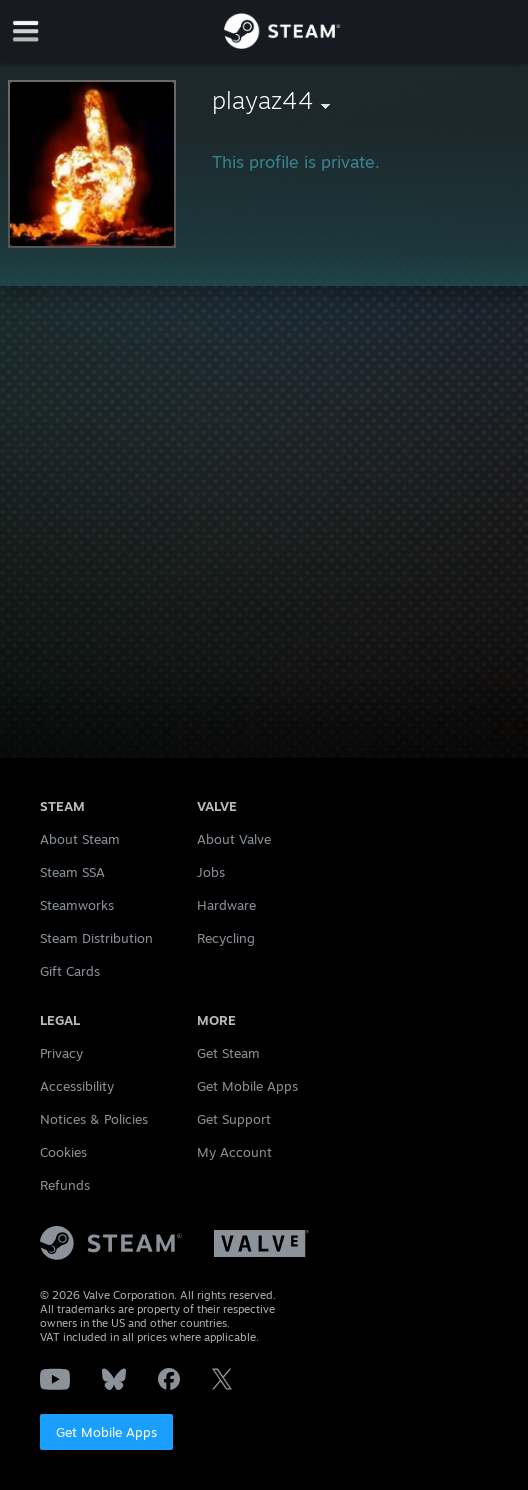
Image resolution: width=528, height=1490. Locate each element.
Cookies (63, 1152)
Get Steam (228, 1053)
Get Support (234, 1119)
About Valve (234, 839)
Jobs (211, 872)
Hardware (226, 905)
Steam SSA (72, 872)
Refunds (65, 1185)
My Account (234, 1152)
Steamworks (77, 905)
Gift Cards (70, 971)
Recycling (226, 938)
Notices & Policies (94, 1119)
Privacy (61, 1053)
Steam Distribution (96, 938)
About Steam (80, 839)
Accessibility (77, 1086)
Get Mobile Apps (106, 1432)
